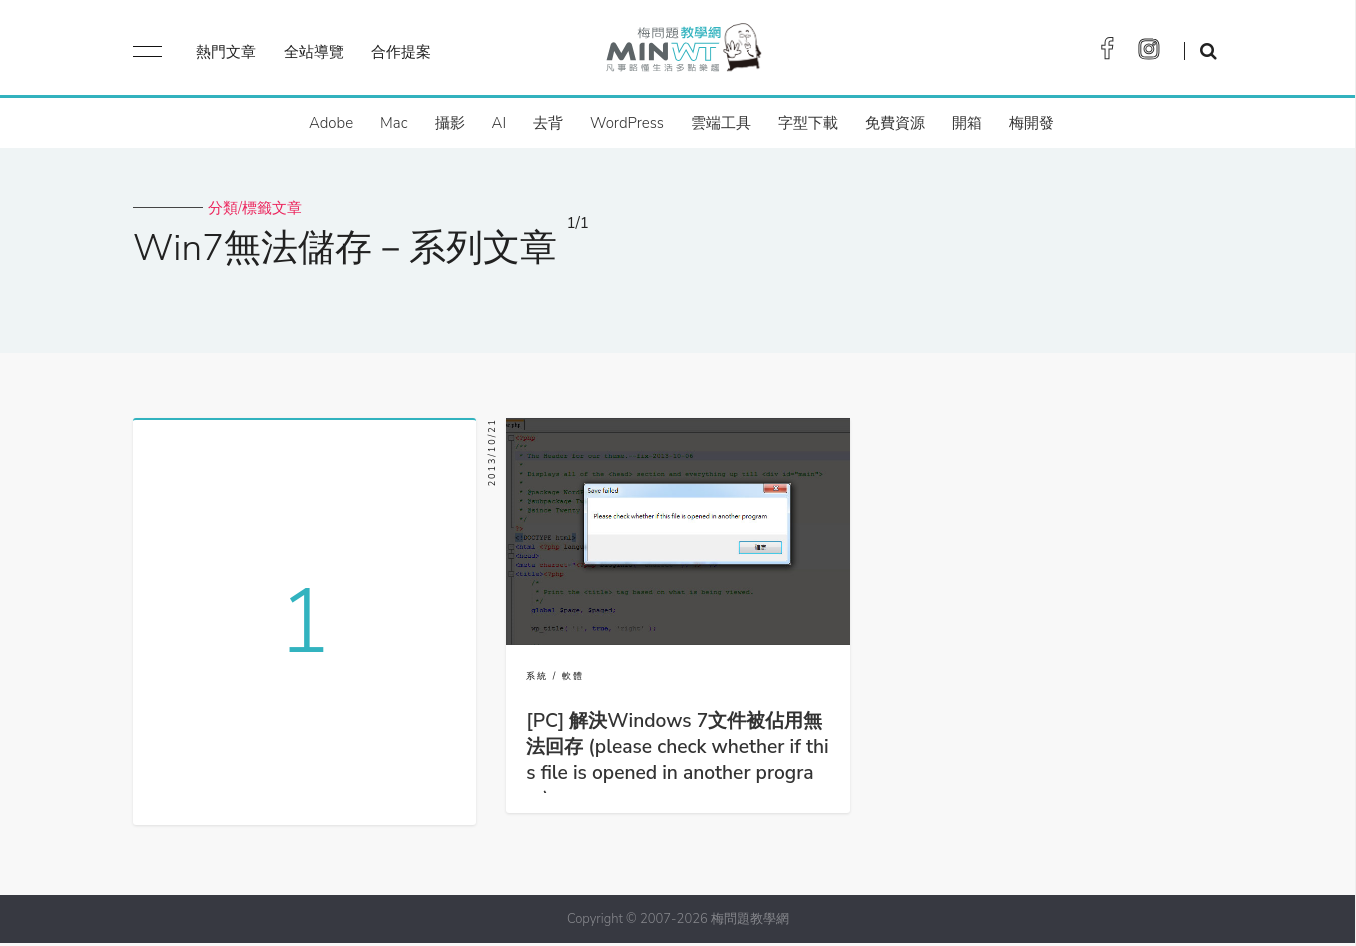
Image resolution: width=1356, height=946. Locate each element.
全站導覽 (314, 52)
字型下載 (808, 123)
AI (499, 123)
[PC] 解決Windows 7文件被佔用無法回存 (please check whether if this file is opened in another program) (677, 760)
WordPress (627, 123)
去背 (548, 123)
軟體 (573, 676)
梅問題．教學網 (682, 52)
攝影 (450, 123)
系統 (537, 676)
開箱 (967, 123)
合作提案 (401, 52)
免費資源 (895, 123)
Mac (393, 123)
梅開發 (1031, 123)
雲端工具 (721, 123)
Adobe (331, 123)
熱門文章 (226, 52)
